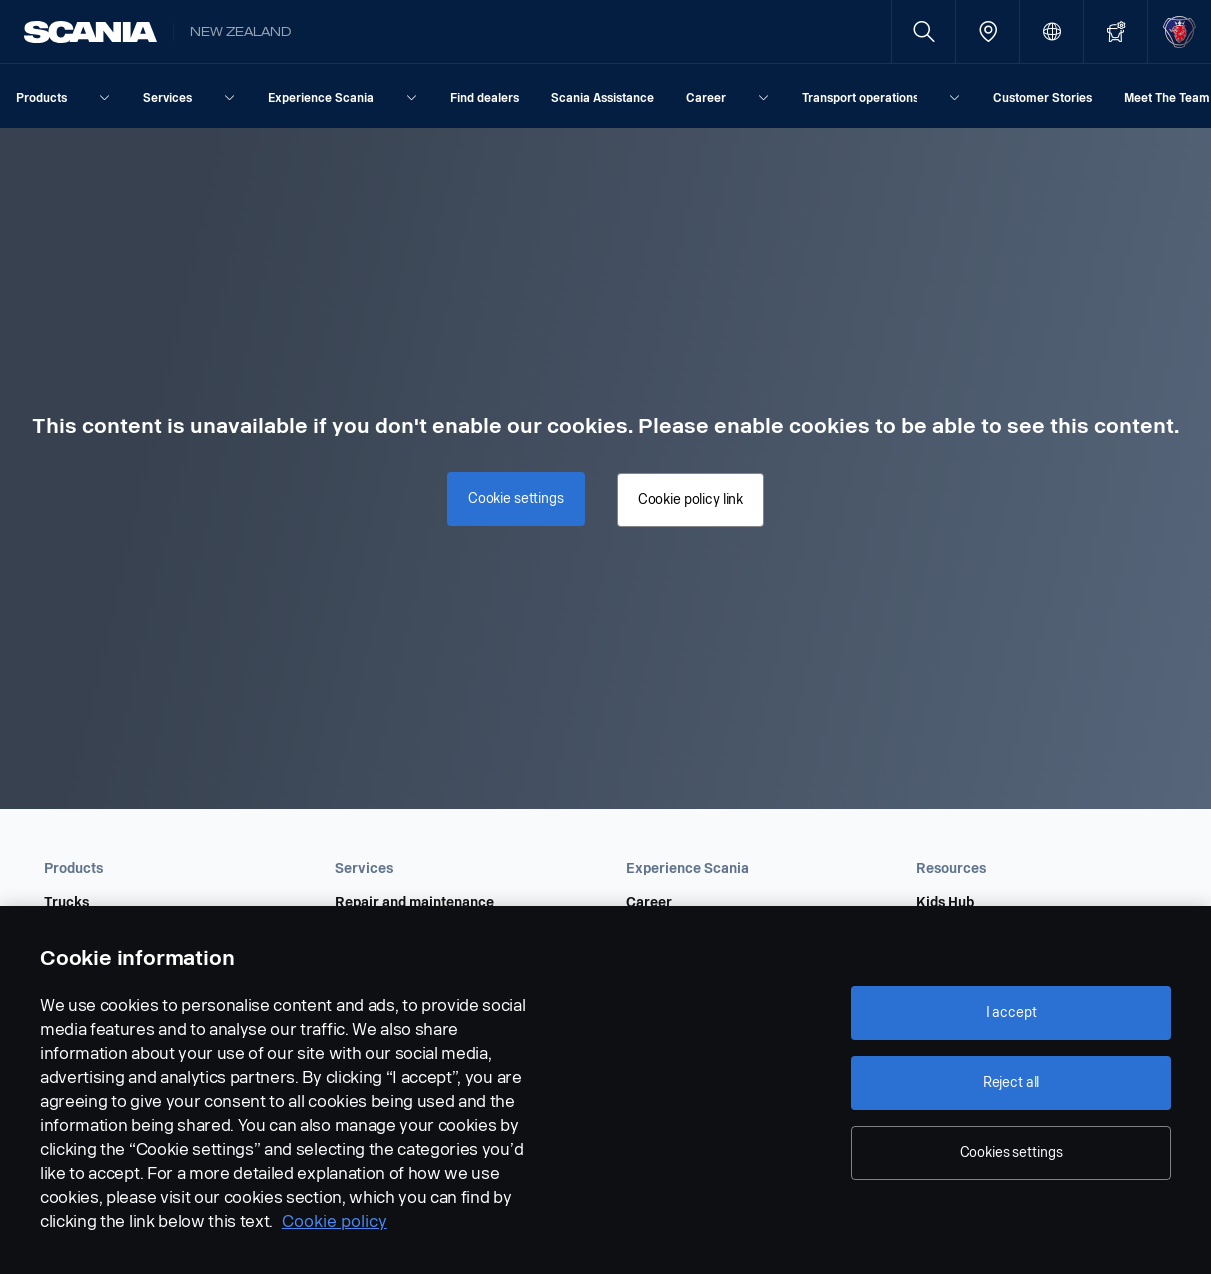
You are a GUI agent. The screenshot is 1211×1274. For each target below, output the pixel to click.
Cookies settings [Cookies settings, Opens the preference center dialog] (1011, 1152)
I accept (1011, 1012)
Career (649, 903)
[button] (161, 869)
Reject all (1011, 1082)
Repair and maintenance (414, 903)
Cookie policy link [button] (687, 499)
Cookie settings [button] (519, 495)
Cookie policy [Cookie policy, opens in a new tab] (334, 1221)
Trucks (66, 903)
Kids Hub (945, 903)
